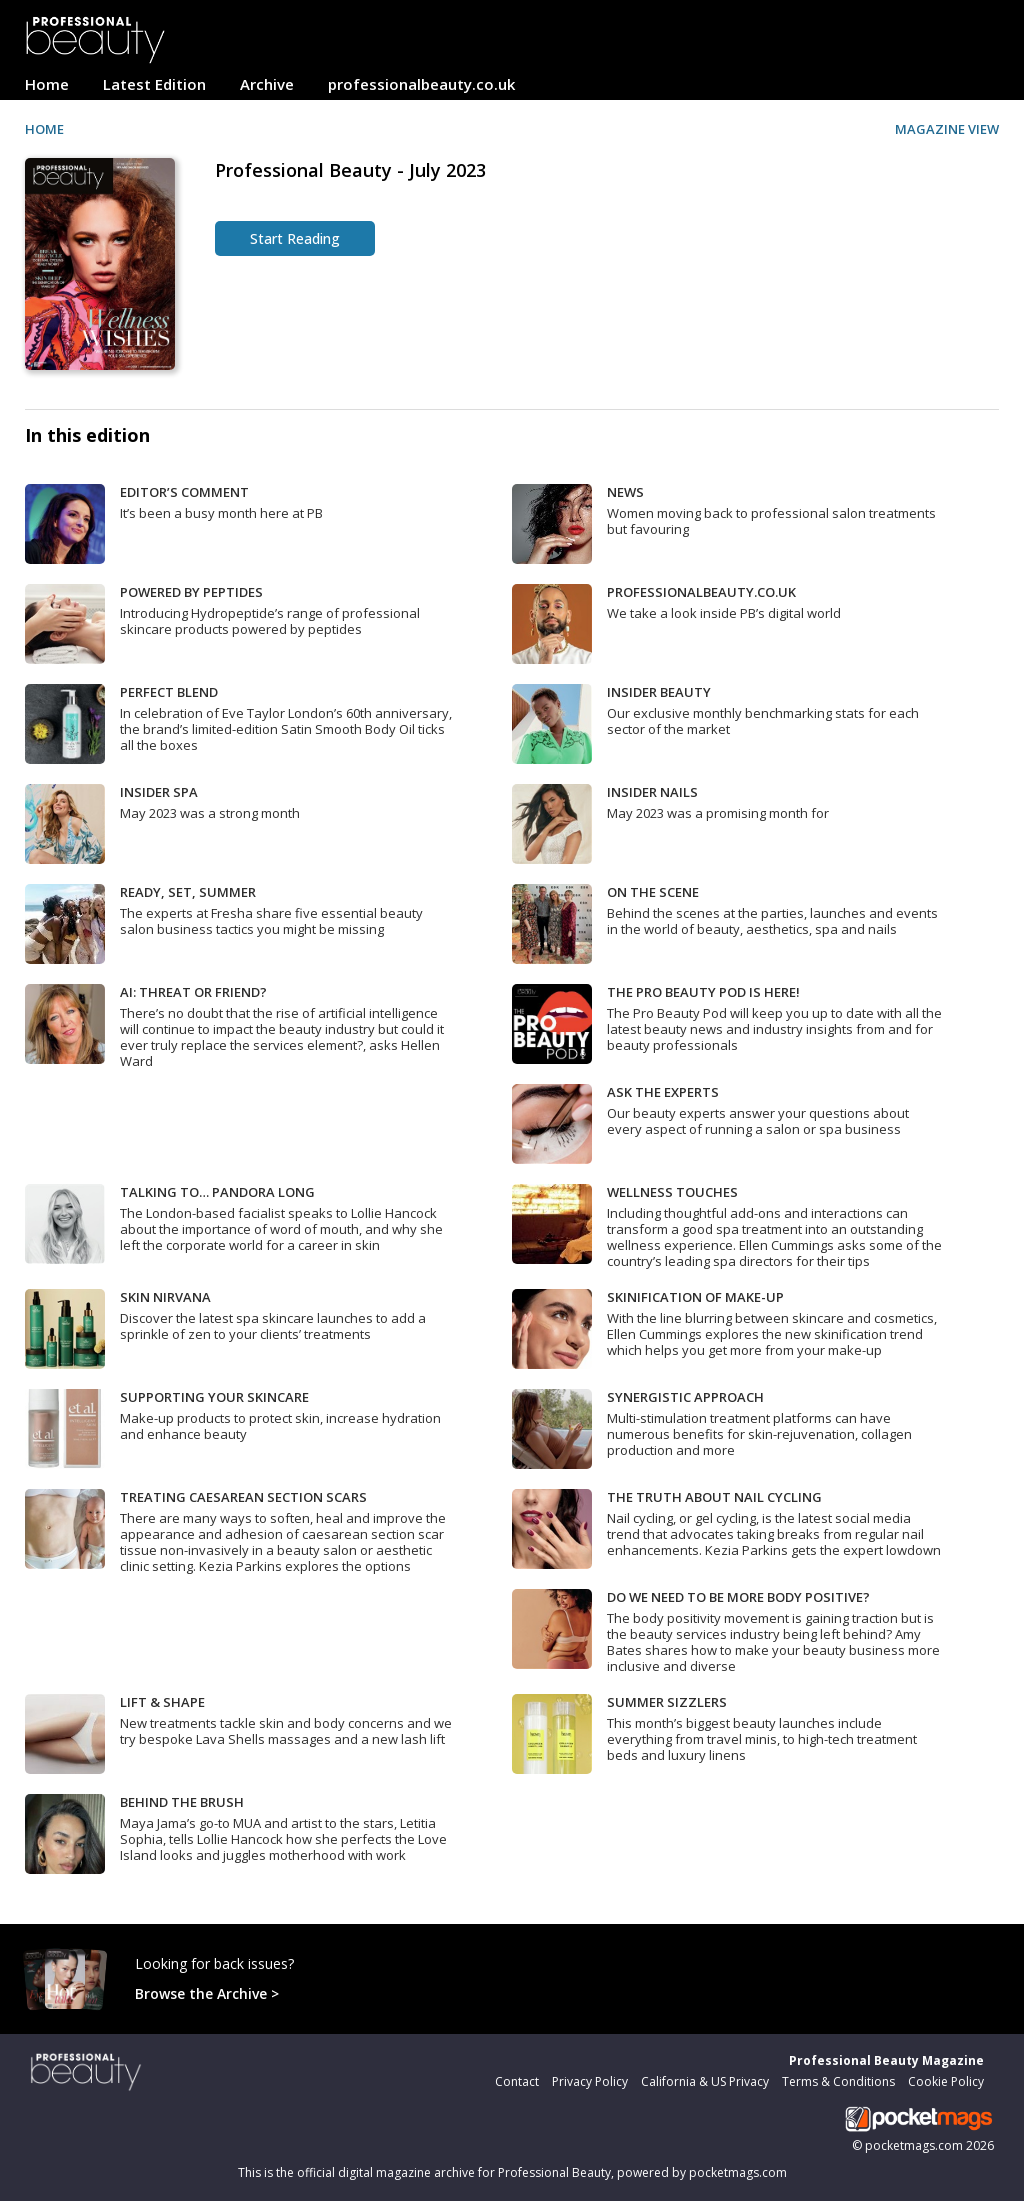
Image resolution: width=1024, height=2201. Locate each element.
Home (47, 84)
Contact (517, 2081)
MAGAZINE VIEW (947, 129)
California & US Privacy (705, 2081)
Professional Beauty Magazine (886, 2060)
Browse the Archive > (207, 1993)
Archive (267, 84)
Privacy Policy (590, 2081)
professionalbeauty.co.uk (421, 84)
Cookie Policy (946, 2081)
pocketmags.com (914, 2145)
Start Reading (295, 238)
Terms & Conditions (838, 2081)
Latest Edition (154, 84)
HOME (44, 129)
